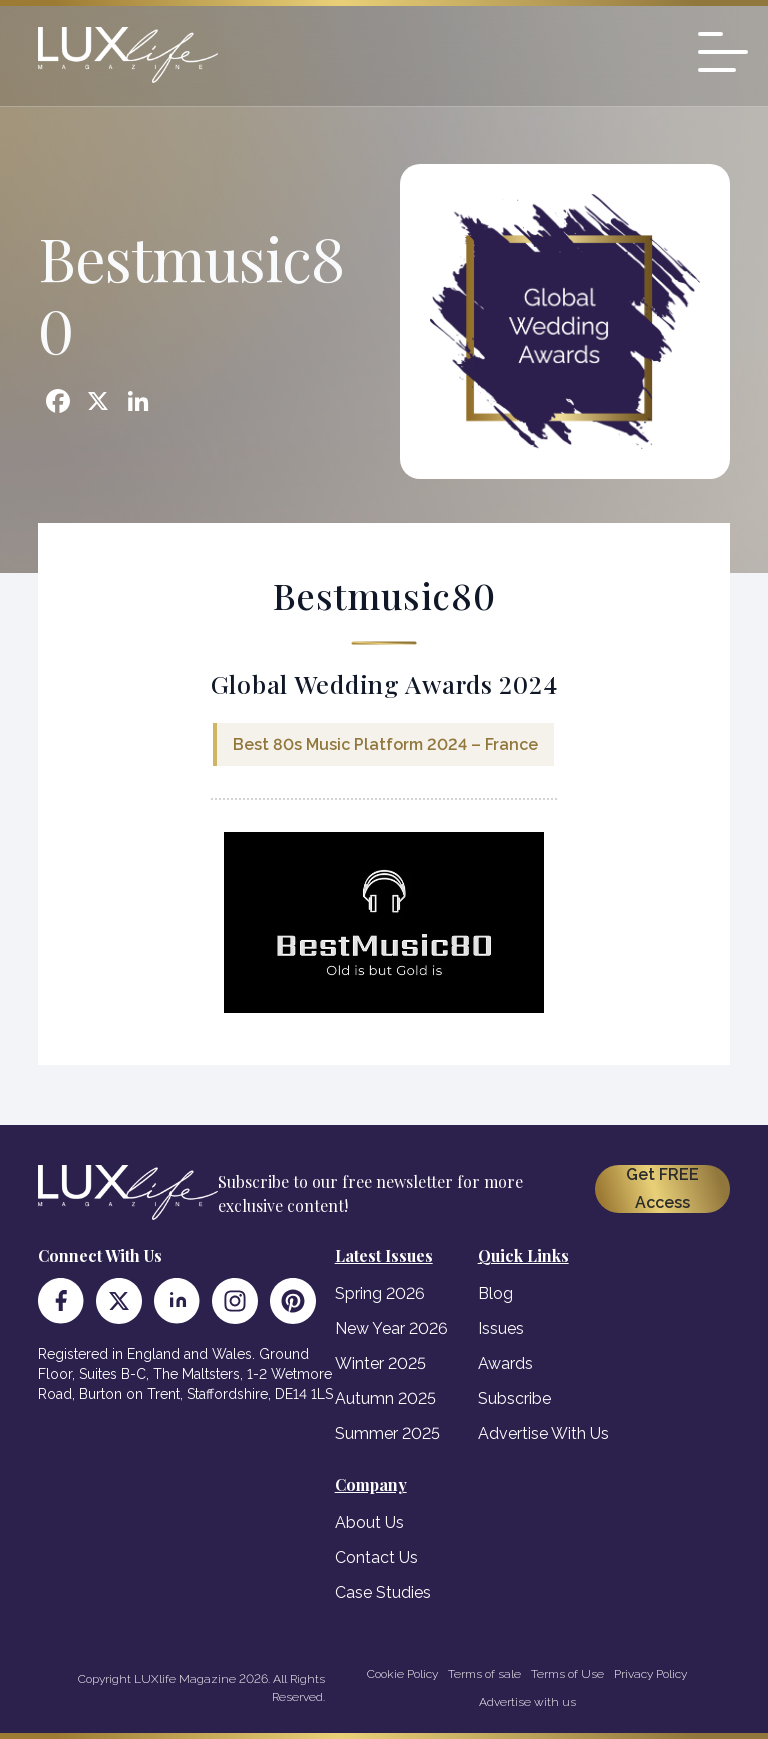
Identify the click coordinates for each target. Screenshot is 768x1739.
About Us (369, 1522)
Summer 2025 (387, 1433)
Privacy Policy (650, 1674)
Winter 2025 (380, 1363)
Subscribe (514, 1398)
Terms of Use (567, 1674)
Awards (505, 1363)
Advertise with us (527, 1702)
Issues (501, 1328)
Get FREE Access (662, 1188)
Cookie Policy (402, 1674)
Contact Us (376, 1557)
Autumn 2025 (385, 1398)
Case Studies (383, 1592)
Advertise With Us (543, 1433)
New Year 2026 (391, 1328)
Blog (495, 1293)
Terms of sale (484, 1674)
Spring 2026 (380, 1293)
